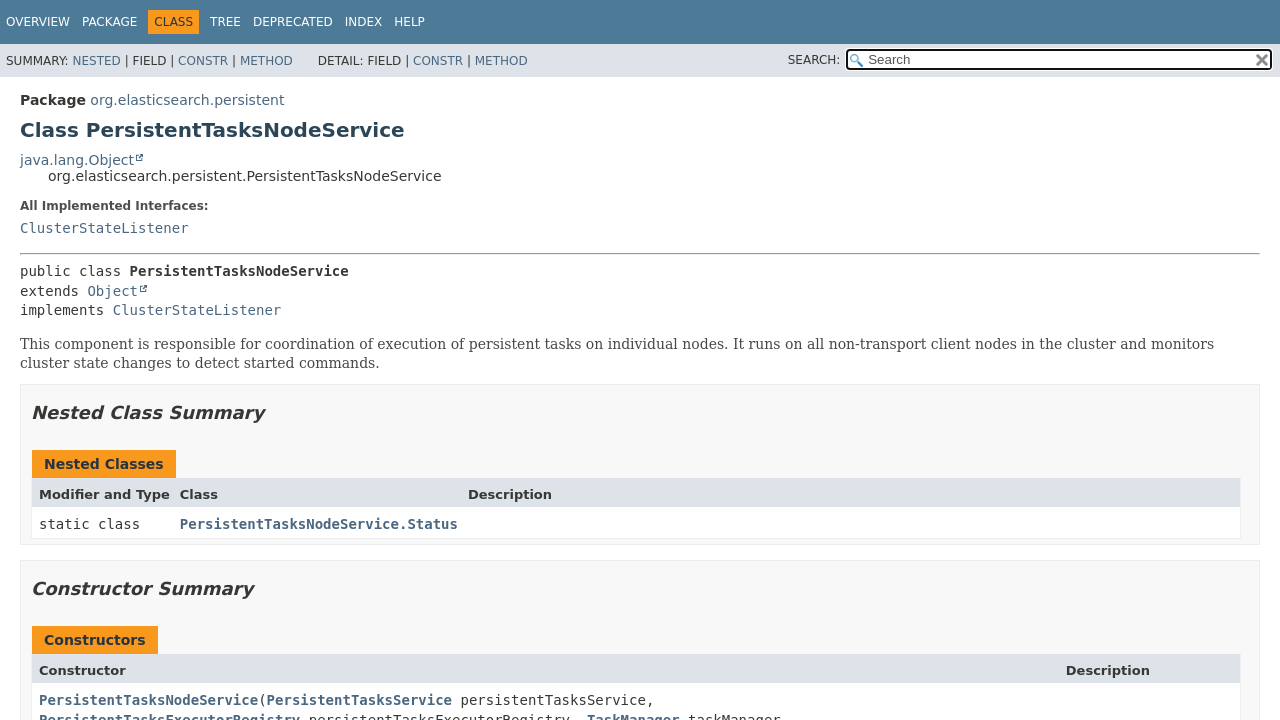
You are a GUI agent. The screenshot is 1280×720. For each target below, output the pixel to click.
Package (109, 22)
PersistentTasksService (359, 700)
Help (409, 22)
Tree (225, 22)
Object (112, 291)
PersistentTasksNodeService (148, 700)
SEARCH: (814, 60)
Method (266, 61)
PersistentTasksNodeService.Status (319, 524)
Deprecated (293, 22)
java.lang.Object (77, 160)
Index (364, 22)
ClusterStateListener (104, 228)
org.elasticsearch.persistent (187, 100)
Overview (38, 22)
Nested (96, 61)
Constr (203, 61)
